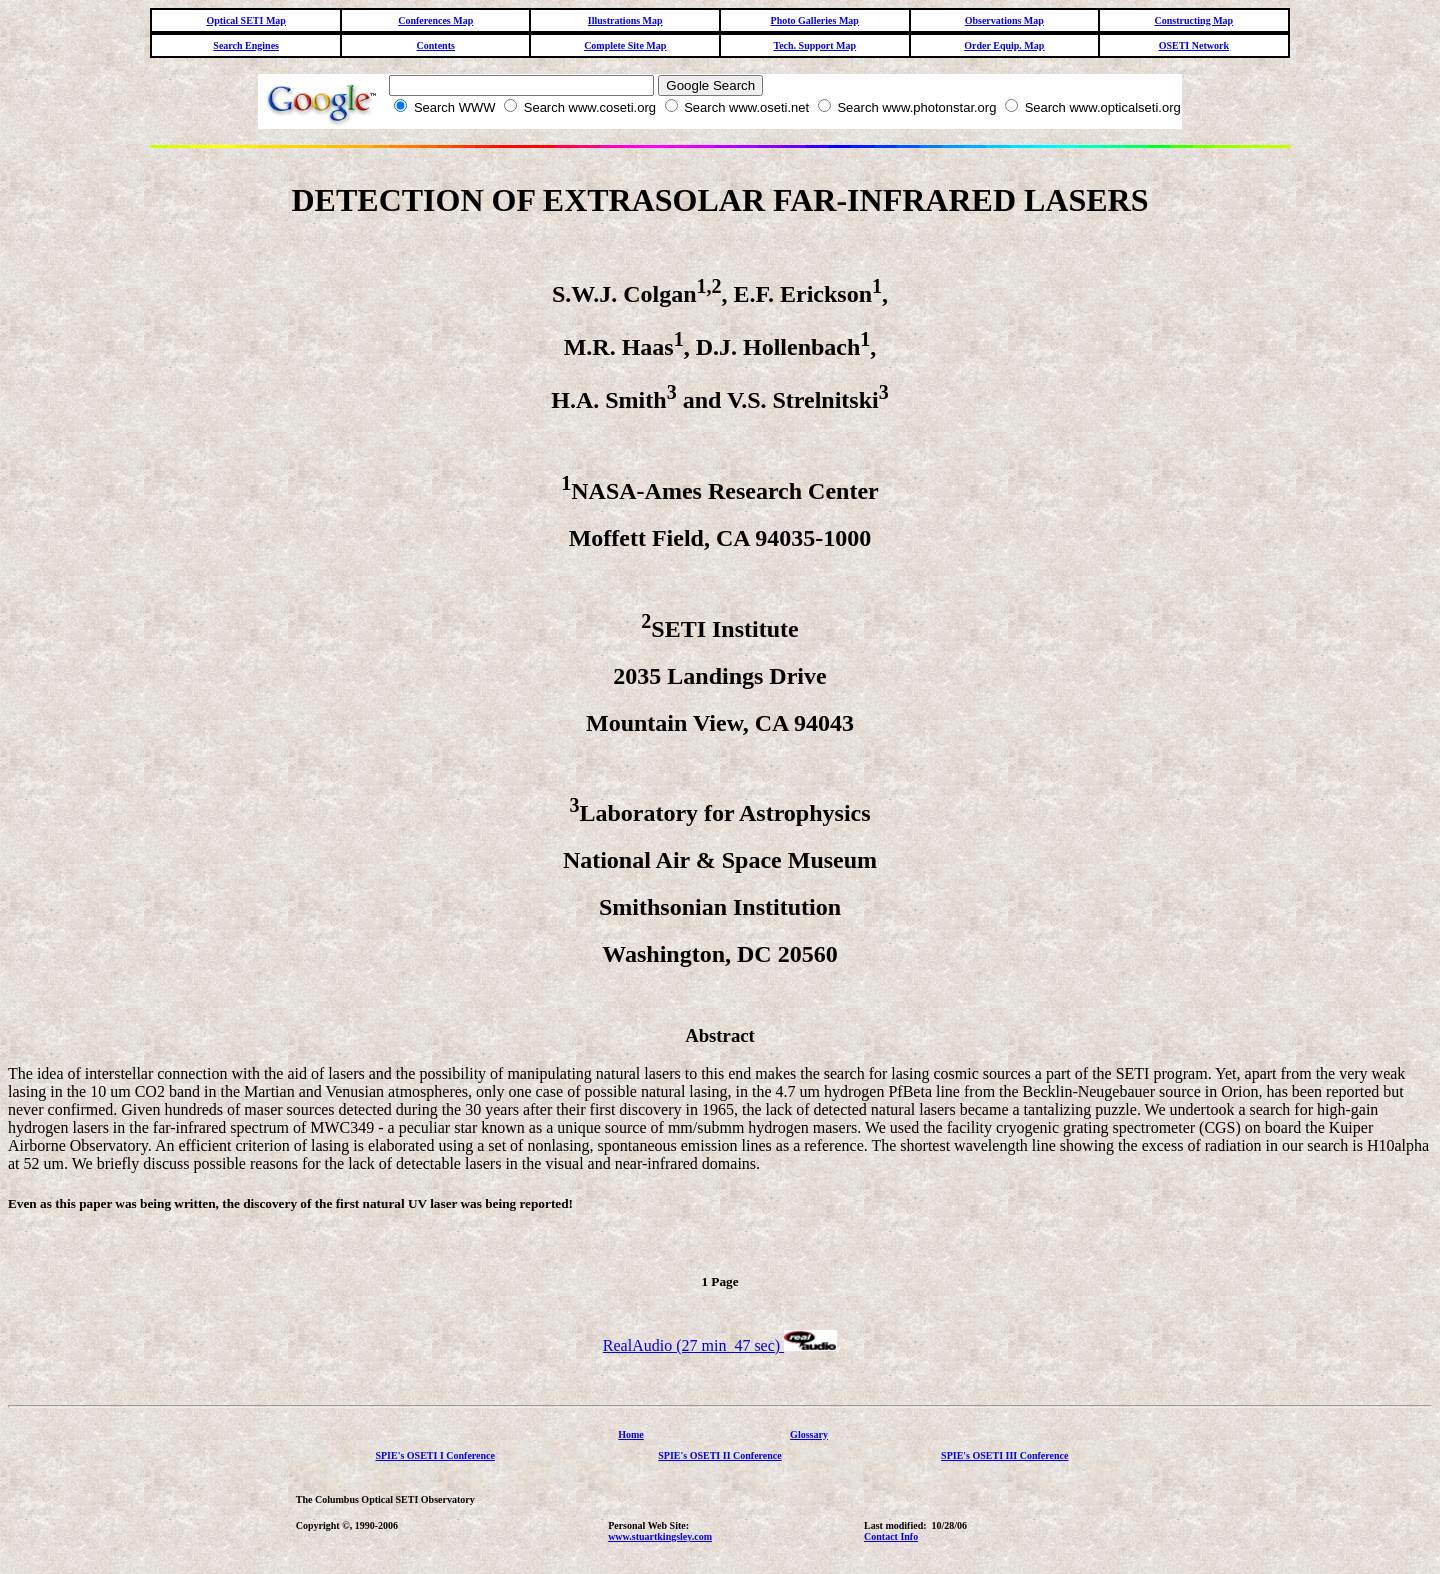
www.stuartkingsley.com (660, 1539)
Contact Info (891, 1539)
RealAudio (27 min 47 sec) (720, 1348)
